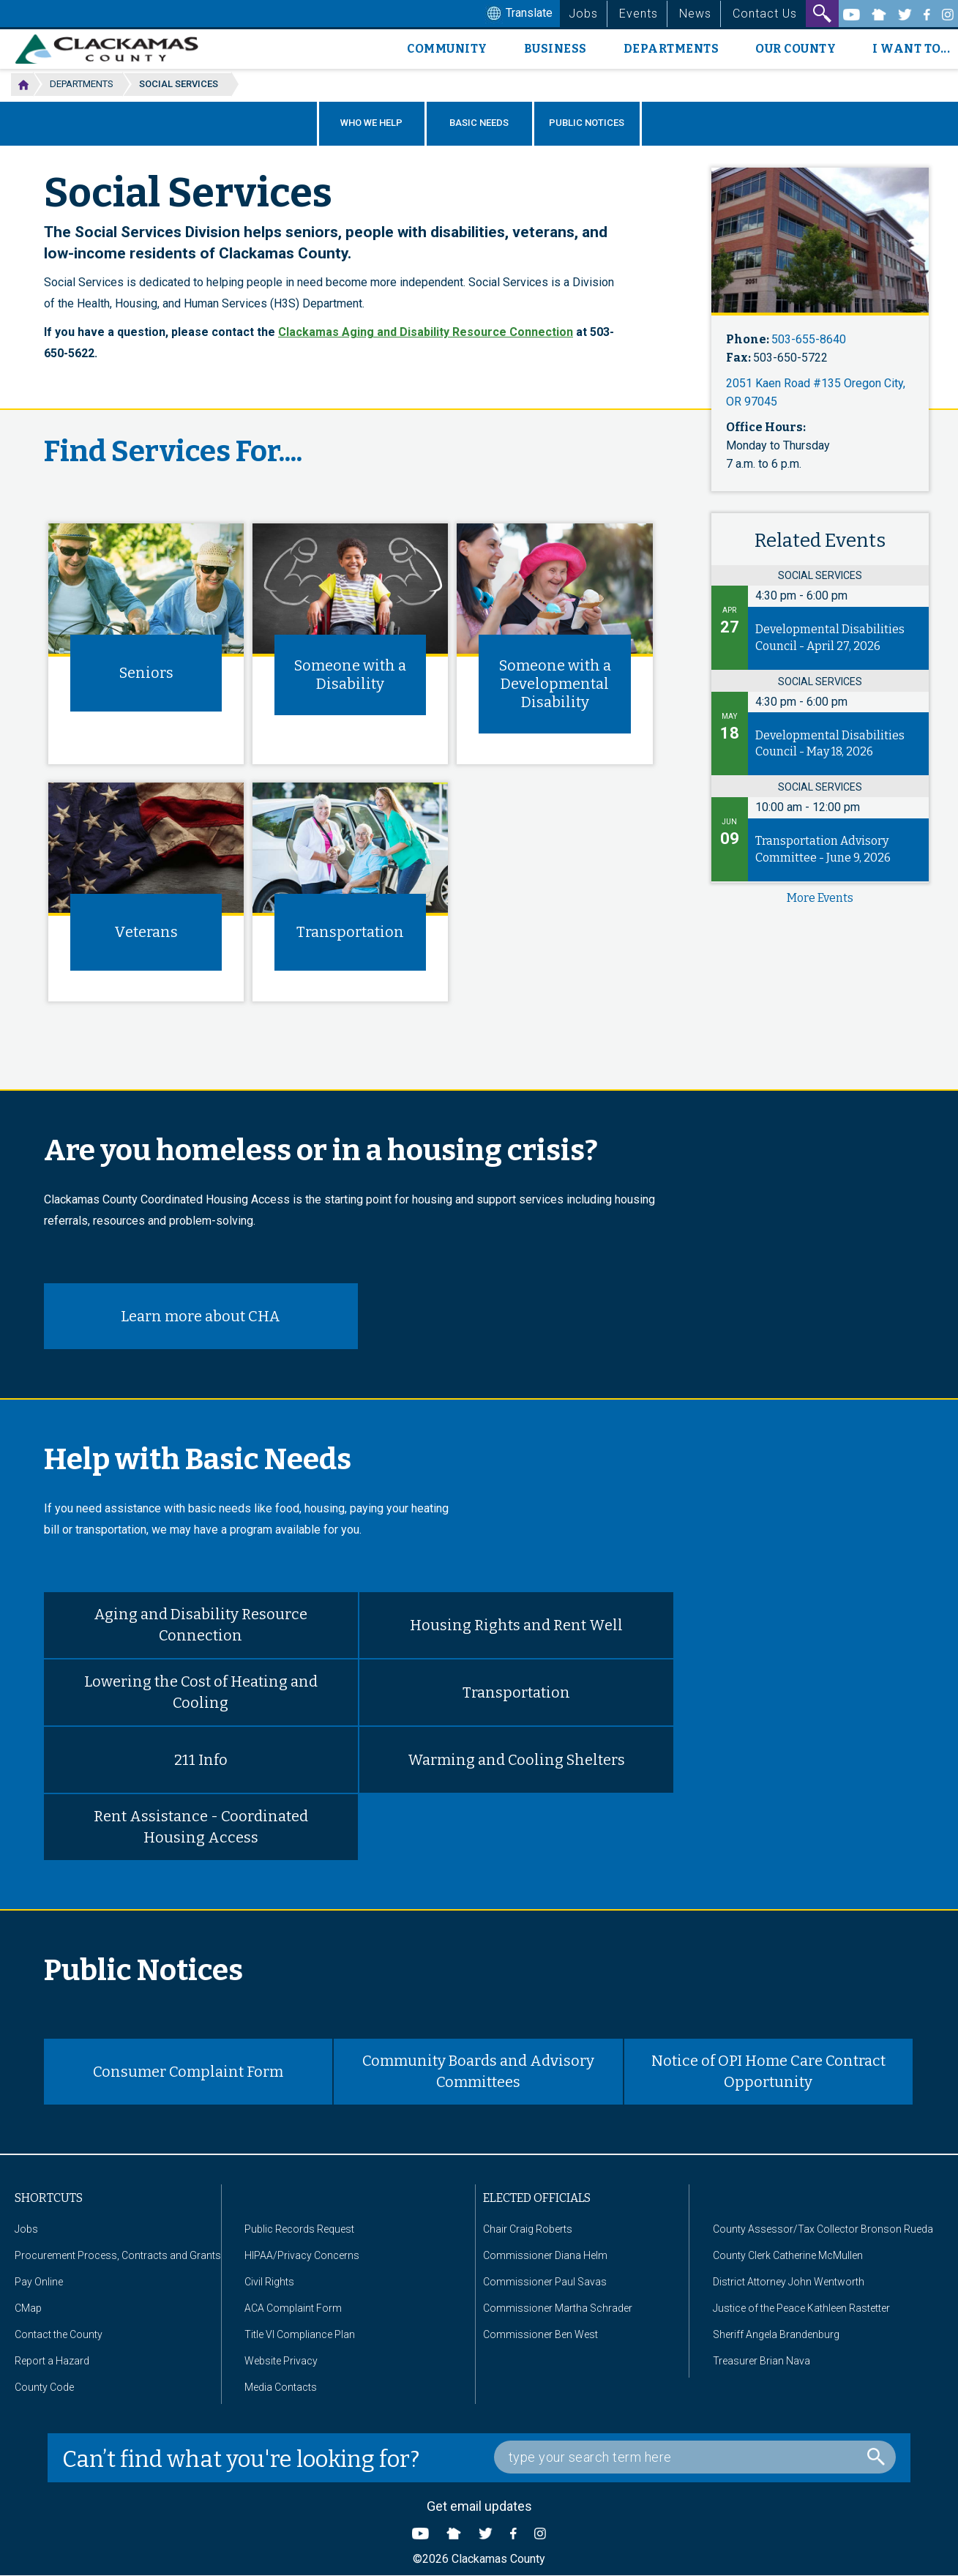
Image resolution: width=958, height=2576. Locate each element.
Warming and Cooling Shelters (516, 1760)
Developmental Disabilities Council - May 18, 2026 (830, 743)
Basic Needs (479, 122)
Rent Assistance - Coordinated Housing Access (201, 1826)
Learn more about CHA (200, 1316)
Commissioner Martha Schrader (557, 2308)
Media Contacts (280, 2387)
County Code (44, 2387)
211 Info (201, 1760)
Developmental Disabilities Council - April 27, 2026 (830, 637)
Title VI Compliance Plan (299, 2334)
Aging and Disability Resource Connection (200, 1624)
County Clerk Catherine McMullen (788, 2255)
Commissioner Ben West (540, 2334)
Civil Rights (269, 2282)
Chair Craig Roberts (527, 2229)
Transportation (516, 1692)
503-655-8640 (808, 339)
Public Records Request (299, 2229)
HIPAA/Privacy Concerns (301, 2255)
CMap (28, 2308)
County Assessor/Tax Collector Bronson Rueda (823, 2229)
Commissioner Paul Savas (545, 2282)
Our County (795, 49)
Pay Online (39, 2282)
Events (638, 13)
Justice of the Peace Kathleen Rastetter (801, 2308)
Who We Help (371, 122)
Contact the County (58, 2334)
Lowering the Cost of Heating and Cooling (201, 1692)
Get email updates (479, 2506)
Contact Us (765, 13)
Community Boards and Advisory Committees (478, 2071)
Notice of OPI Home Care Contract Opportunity (768, 2071)
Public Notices (586, 122)
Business (555, 49)
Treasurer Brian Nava (761, 2361)
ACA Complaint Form (293, 2308)
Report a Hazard (52, 2361)
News (695, 13)
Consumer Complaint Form (188, 2071)
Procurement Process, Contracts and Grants (118, 2255)
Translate (518, 13)
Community (447, 49)
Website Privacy (281, 2361)
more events (820, 898)
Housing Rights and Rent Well (516, 1625)
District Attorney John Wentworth (788, 2282)
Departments (671, 49)
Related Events (820, 540)
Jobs (583, 13)
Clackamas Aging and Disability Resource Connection (425, 332)
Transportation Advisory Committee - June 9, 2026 (823, 849)
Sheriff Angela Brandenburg (776, 2334)
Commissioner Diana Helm (545, 2255)
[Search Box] (695, 2457)
